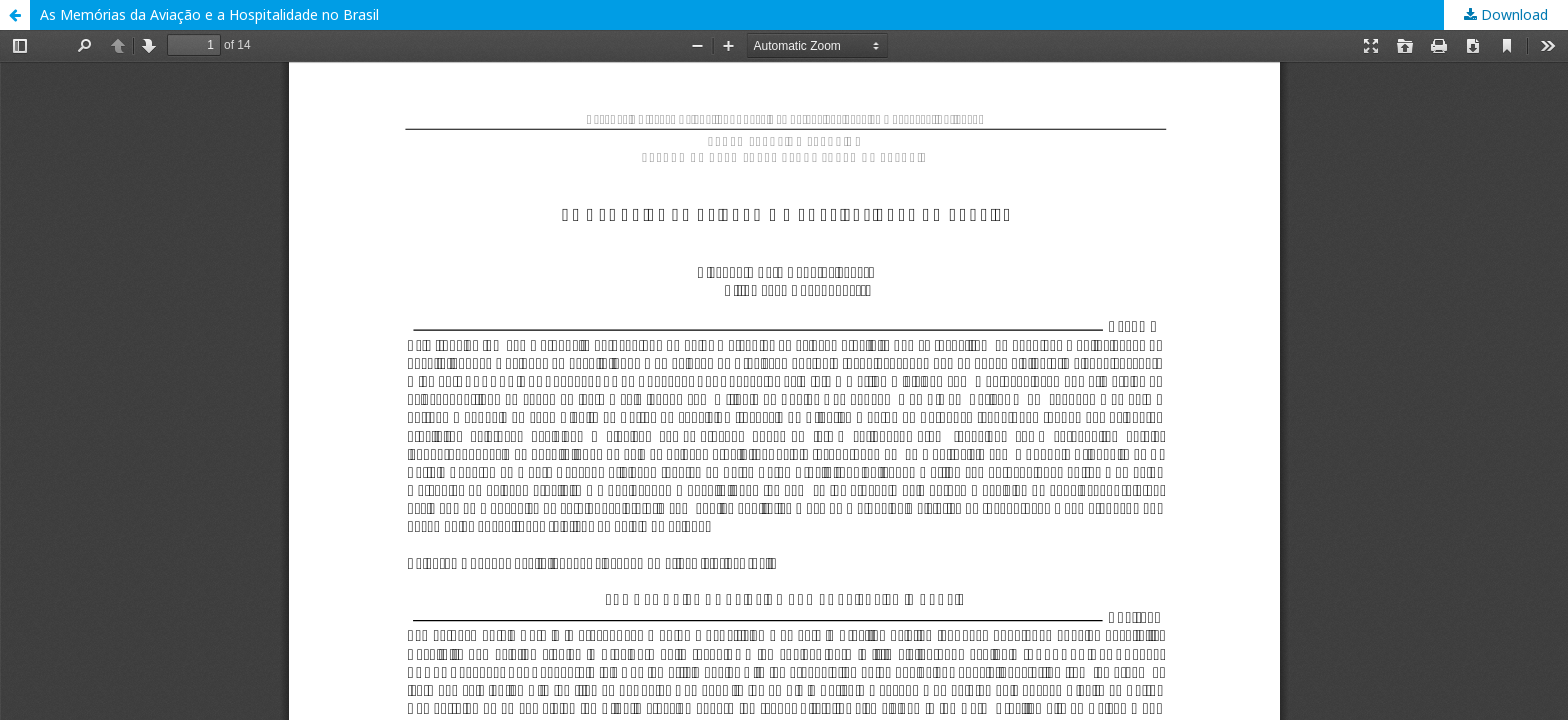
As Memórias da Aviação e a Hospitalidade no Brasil (209, 14)
